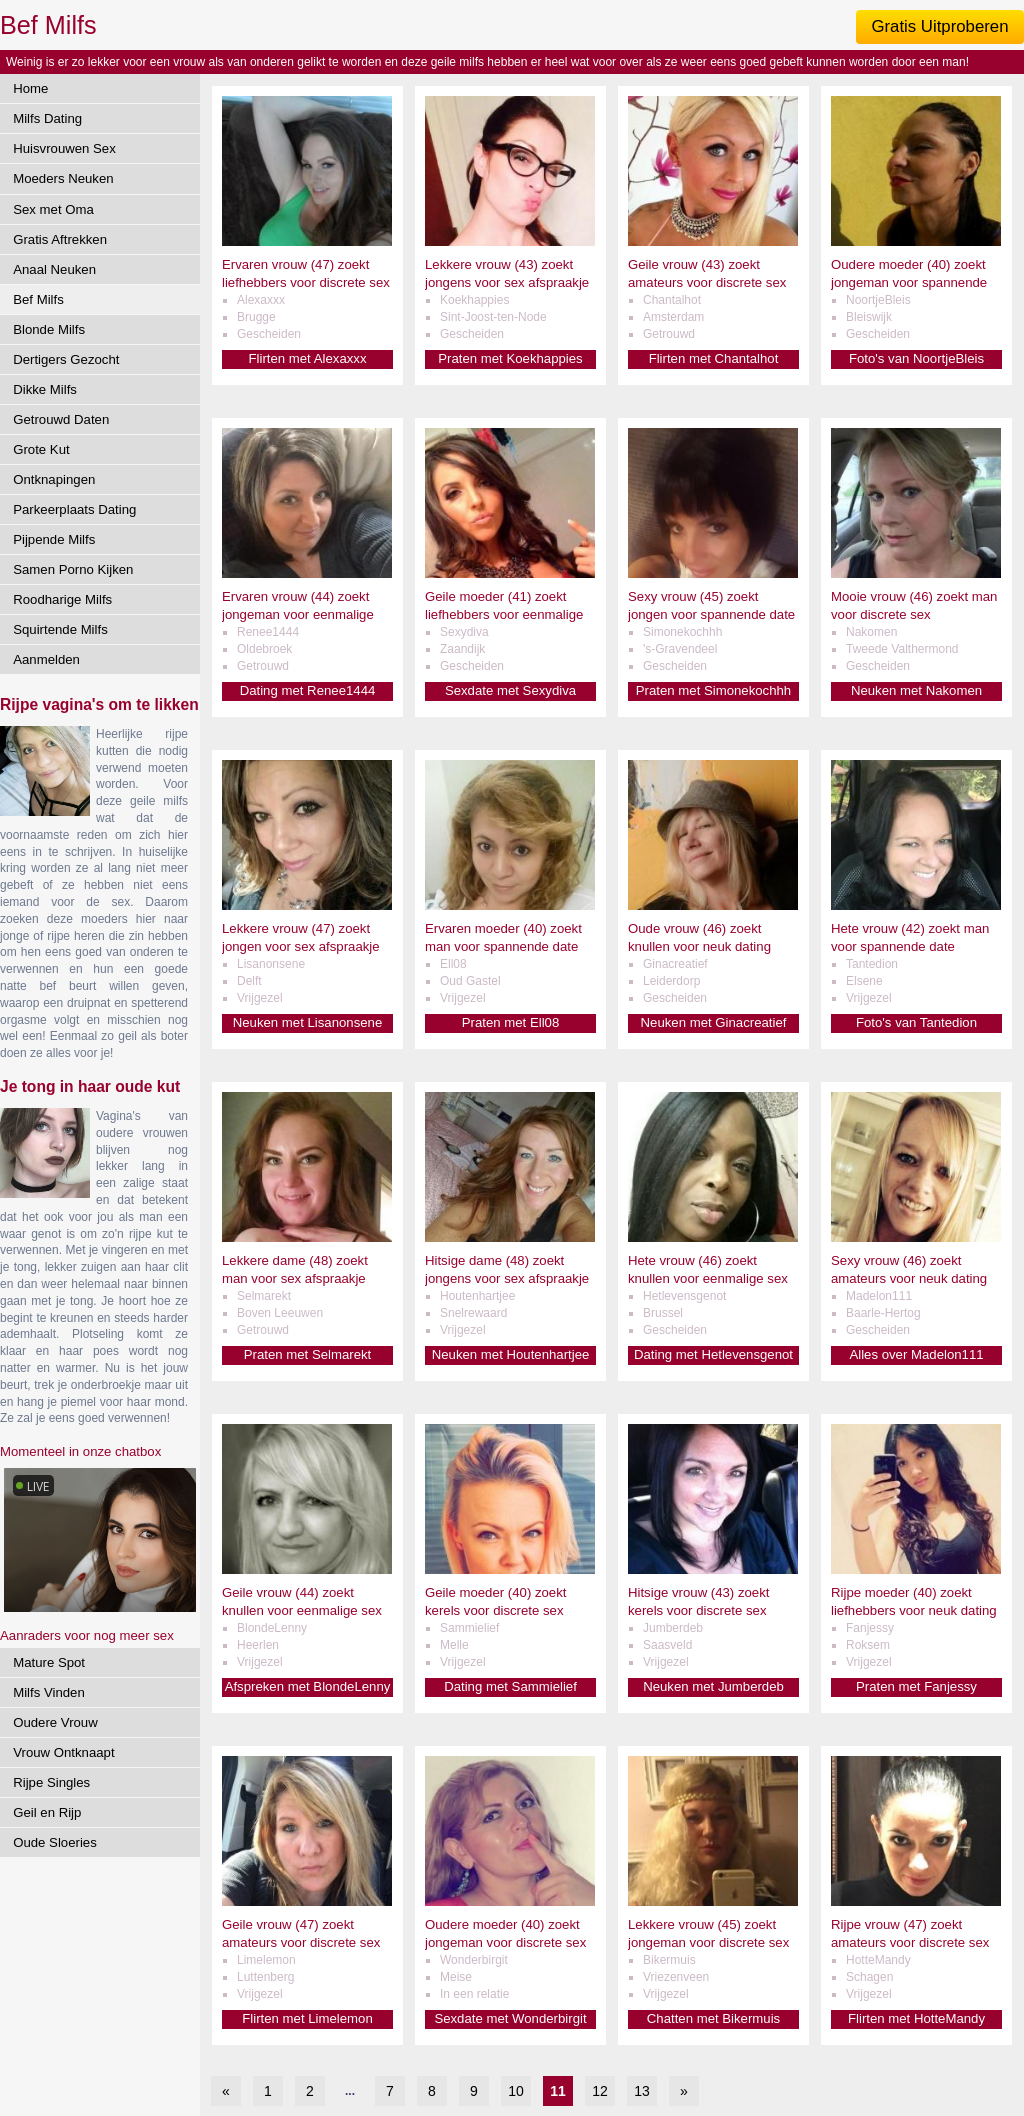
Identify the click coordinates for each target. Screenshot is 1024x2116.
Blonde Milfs (49, 329)
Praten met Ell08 (511, 1022)
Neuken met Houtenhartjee (511, 1354)
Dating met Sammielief (510, 1686)
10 (516, 2091)
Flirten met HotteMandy (916, 2018)
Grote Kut (41, 449)
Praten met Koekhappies (510, 358)
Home (30, 88)
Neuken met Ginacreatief (714, 1022)
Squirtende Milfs (60, 629)
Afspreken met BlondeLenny (308, 1686)
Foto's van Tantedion (916, 1022)
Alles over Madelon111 (916, 1354)
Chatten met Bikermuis (713, 2018)
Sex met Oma (53, 209)
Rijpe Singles (51, 1782)
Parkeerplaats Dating (74, 509)
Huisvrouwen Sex (64, 148)
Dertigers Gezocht (66, 359)
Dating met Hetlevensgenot (713, 1354)
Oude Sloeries (55, 1842)
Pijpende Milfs (54, 539)
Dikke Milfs (45, 389)
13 (642, 2091)
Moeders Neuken (63, 178)
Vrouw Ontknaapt (63, 1752)
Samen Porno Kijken (73, 569)
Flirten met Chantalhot (714, 358)
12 (600, 2091)
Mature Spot (49, 1662)
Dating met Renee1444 (308, 690)
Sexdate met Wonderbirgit (510, 2018)
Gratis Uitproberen (939, 26)
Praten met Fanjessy (916, 1686)
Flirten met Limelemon (307, 2018)
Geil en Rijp (47, 1812)
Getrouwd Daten (61, 419)
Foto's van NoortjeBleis (916, 358)
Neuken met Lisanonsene (308, 1022)
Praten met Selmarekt (308, 1354)
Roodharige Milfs (62, 599)
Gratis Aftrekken (60, 239)
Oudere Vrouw (55, 1722)
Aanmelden (46, 659)
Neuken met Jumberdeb (713, 1686)
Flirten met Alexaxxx (308, 358)
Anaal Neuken (54, 269)
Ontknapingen (54, 479)
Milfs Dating (47, 118)
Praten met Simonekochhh (713, 690)
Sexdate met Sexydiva (510, 690)
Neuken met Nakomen (916, 690)
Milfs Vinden (49, 1692)
